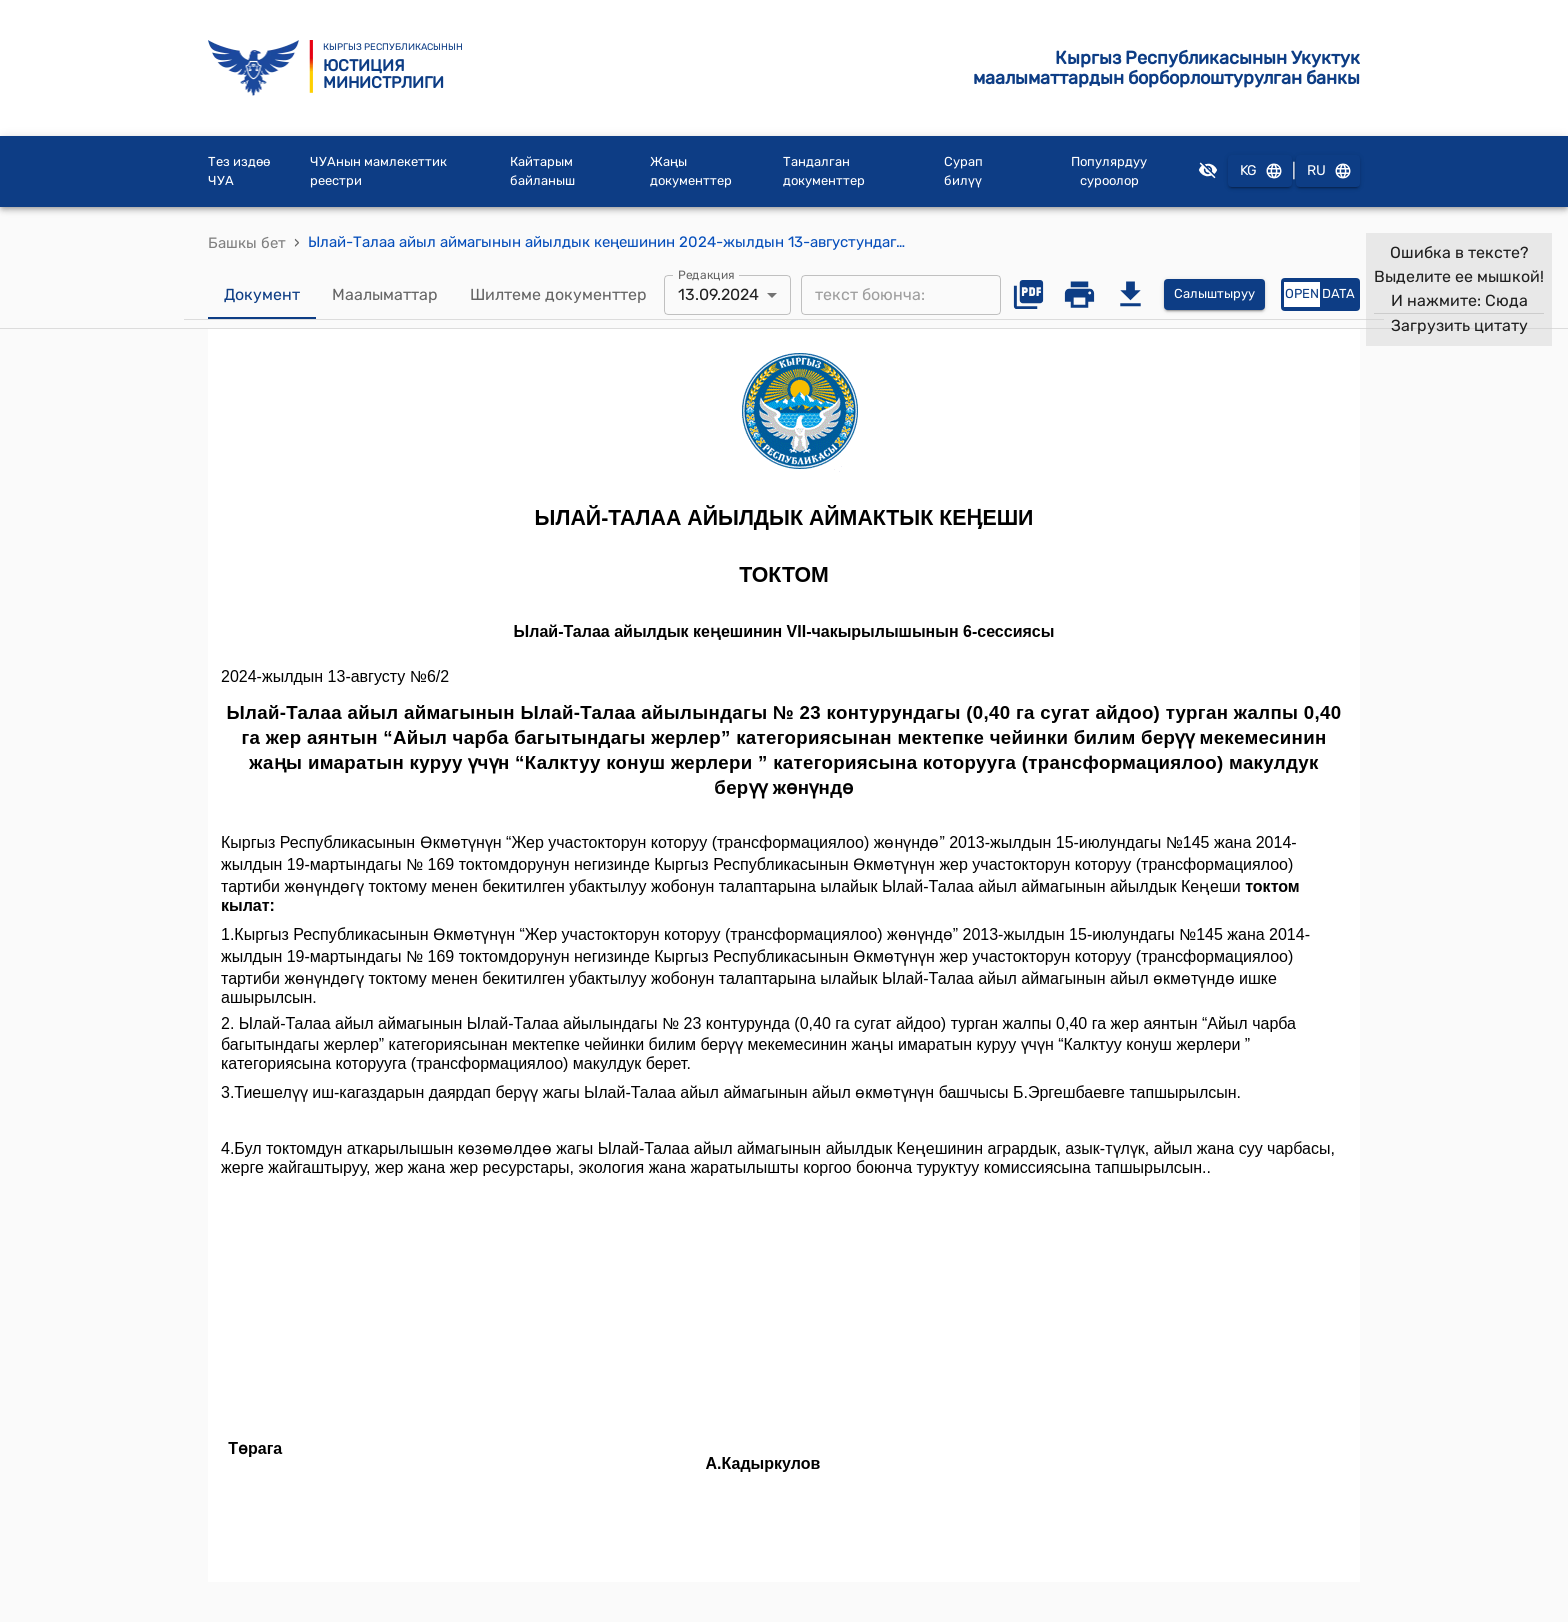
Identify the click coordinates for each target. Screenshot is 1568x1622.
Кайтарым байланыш (542, 171)
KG (1260, 171)
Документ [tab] (262, 295)
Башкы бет (247, 243)
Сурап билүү (963, 171)
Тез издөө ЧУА (239, 171)
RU (1328, 171)
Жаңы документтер (691, 171)
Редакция (706, 274)
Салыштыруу (1214, 294)
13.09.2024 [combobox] (718, 294)
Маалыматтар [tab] (385, 295)
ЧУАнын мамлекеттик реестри (378, 171)
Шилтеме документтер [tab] (558, 295)
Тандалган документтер (824, 171)
